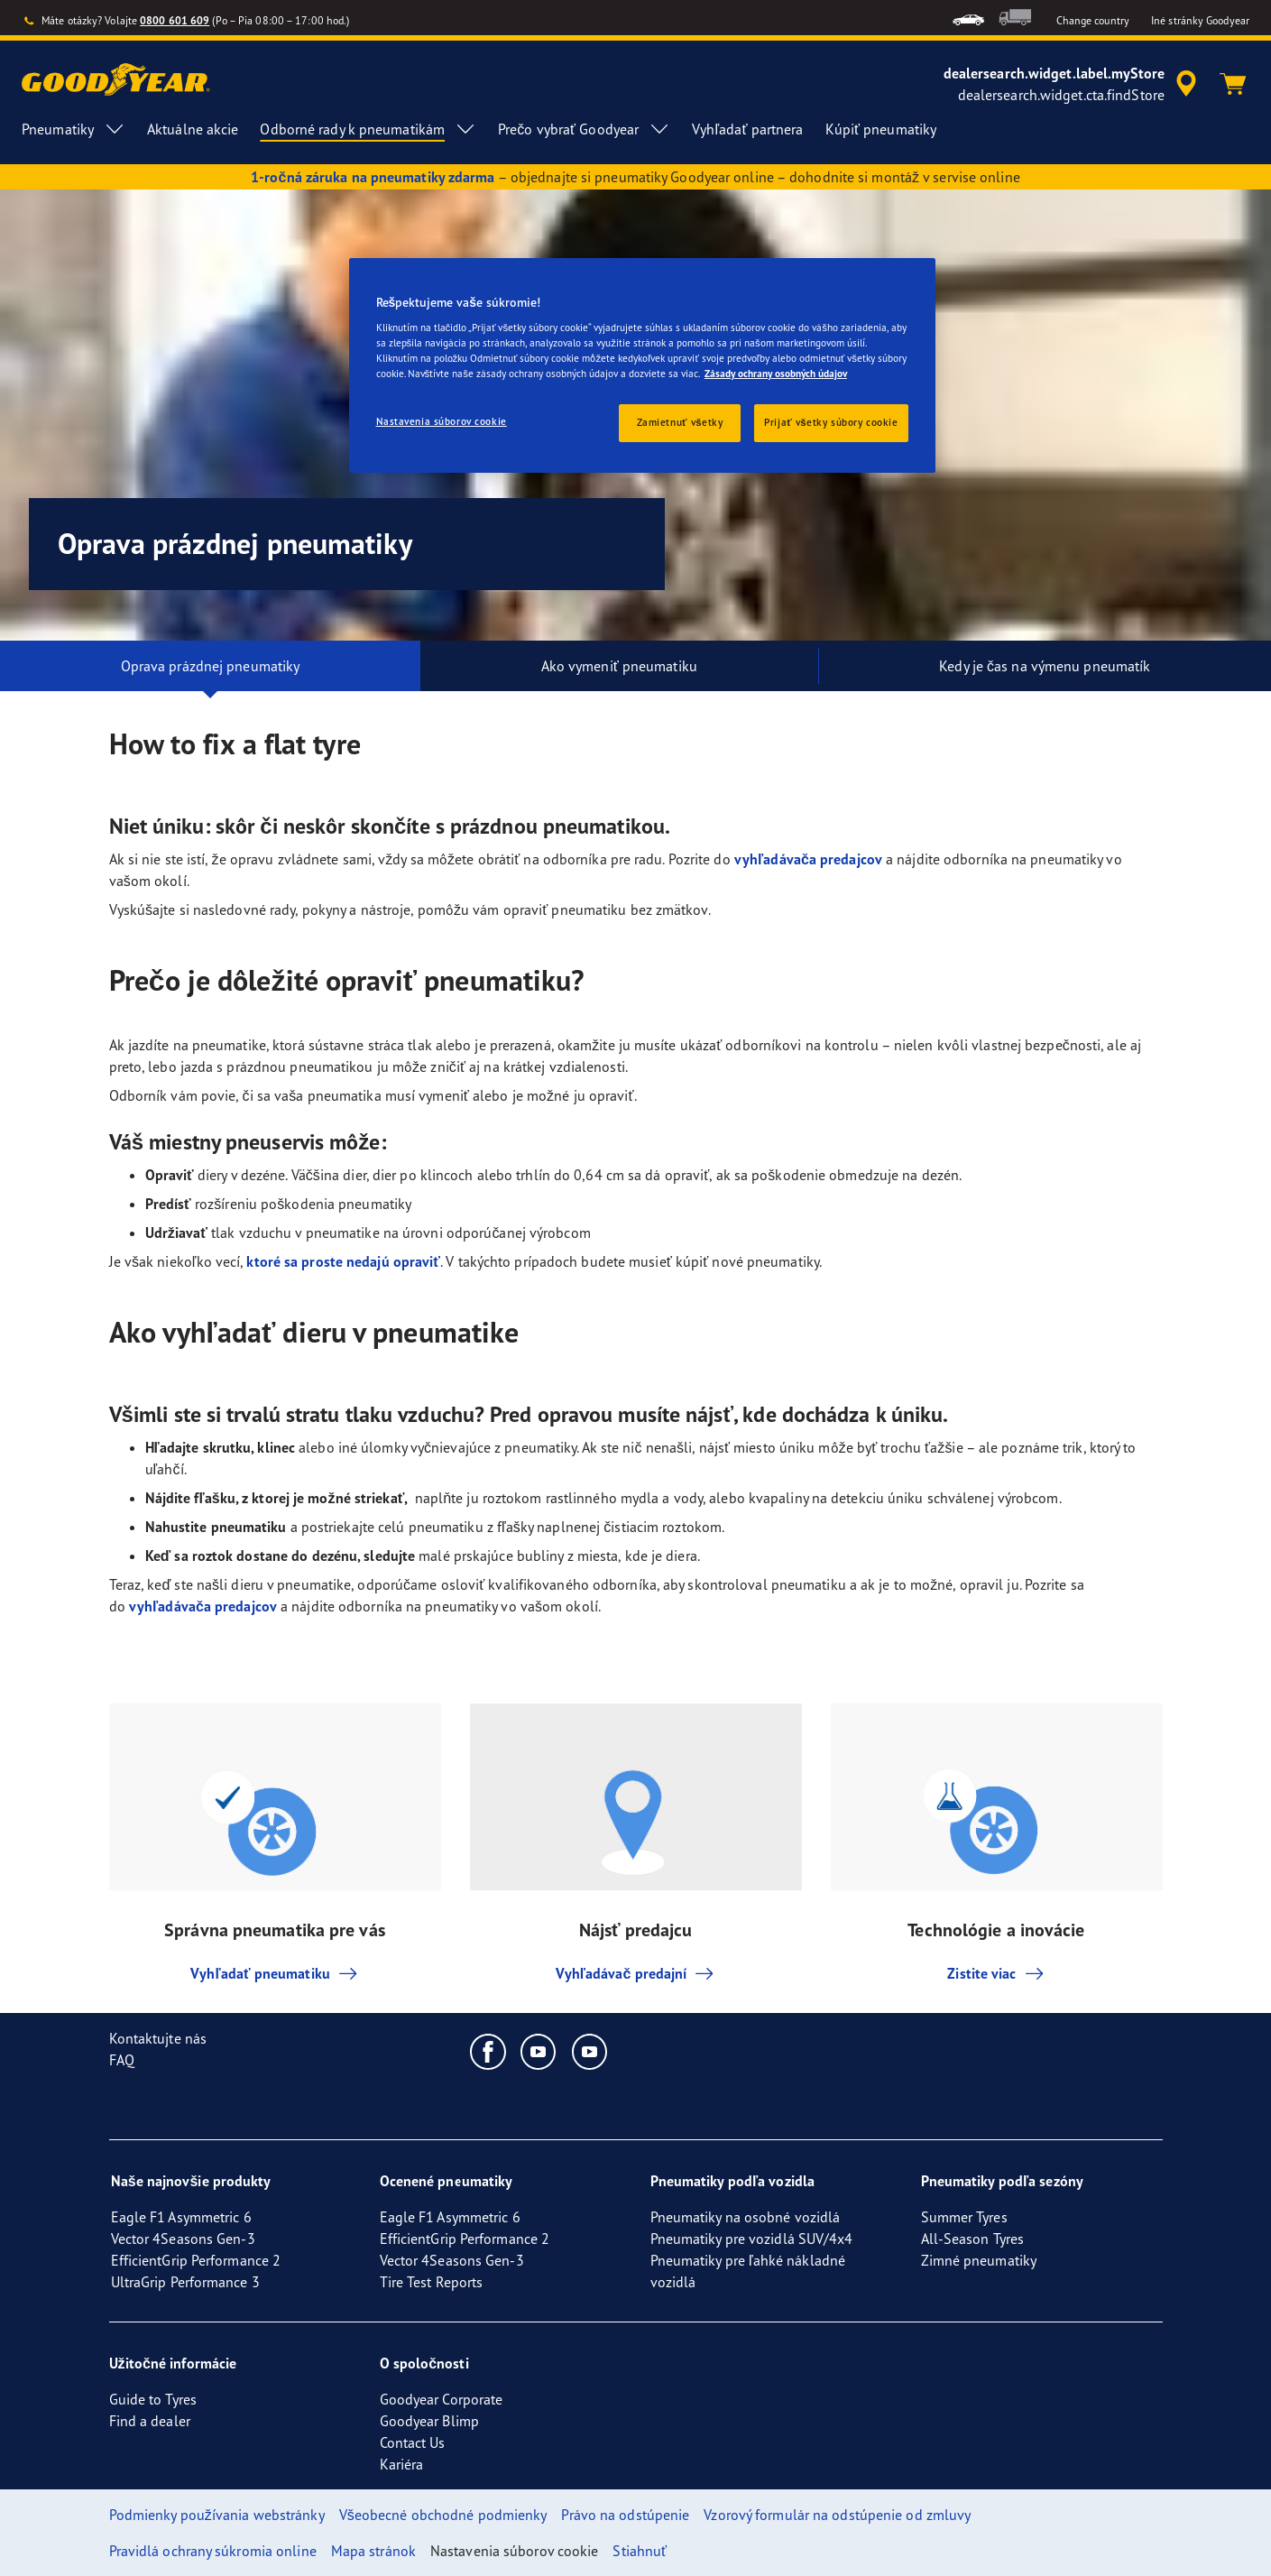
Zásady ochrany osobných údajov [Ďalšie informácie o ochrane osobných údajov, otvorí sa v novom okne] (776, 373)
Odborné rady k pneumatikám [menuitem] (368, 129)
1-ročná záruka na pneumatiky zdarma (372, 177)
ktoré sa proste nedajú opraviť (343, 1261)
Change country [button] (1092, 20)
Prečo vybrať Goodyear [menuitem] (584, 129)
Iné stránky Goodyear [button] (1200, 20)
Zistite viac (996, 1973)
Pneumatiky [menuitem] (73, 129)
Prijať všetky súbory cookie (831, 422)
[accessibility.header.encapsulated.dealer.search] (1073, 84)
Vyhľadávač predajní (636, 1973)
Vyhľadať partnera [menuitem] (747, 129)
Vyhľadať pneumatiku (274, 1973)
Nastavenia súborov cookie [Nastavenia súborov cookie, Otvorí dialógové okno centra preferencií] (441, 421)
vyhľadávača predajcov (808, 859)
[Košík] (1233, 84)
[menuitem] (968, 17)
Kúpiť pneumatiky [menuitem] (881, 129)
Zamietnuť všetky (680, 422)
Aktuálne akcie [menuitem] (192, 129)
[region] (642, 366)
